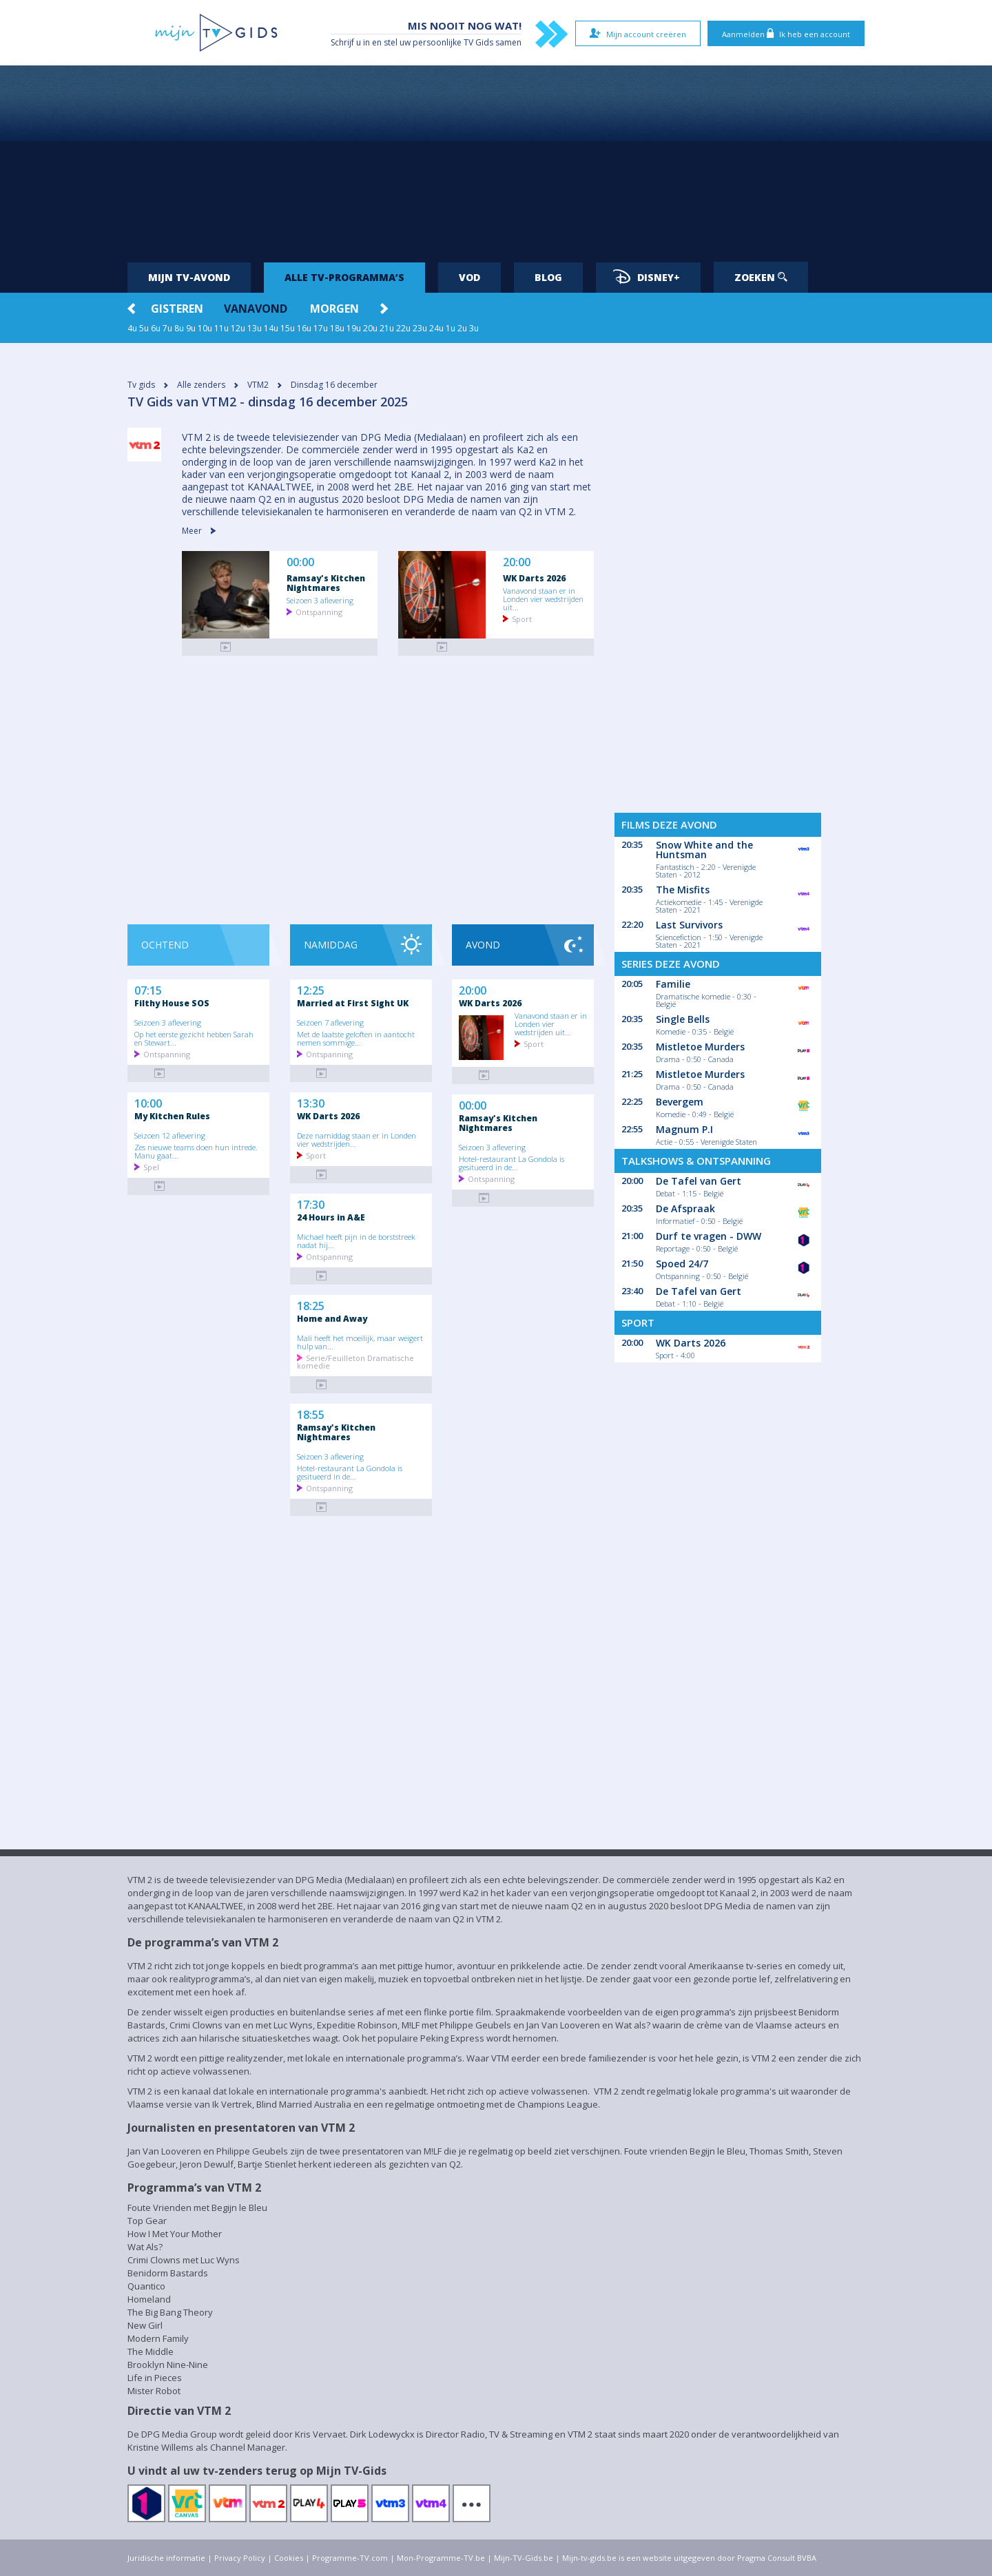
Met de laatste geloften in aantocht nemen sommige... (356, 1038)
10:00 (148, 1102)
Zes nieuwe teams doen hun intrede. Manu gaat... (196, 1151)
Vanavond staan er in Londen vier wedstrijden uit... (543, 598)
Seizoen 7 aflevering (330, 1022)
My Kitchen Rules (172, 1115)
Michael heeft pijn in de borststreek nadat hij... (356, 1240)
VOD (469, 277)
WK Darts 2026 (534, 577)
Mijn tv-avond (189, 277)
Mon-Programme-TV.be (441, 2558)
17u (320, 328)
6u (156, 328)
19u (354, 328)
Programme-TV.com (350, 2558)
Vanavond (255, 308)
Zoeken (760, 277)
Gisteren (177, 308)
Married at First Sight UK (353, 1002)
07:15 (148, 989)
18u (337, 328)
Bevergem (679, 1101)
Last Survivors (689, 924)
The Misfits (683, 889)
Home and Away (332, 1318)
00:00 (300, 562)
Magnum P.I (684, 1129)
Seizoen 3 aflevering (320, 600)
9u (191, 328)
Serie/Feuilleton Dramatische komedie (355, 1361)
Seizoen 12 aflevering (169, 1135)
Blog (548, 277)
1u (450, 328)
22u (403, 328)
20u (370, 328)
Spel (151, 1166)
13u (254, 328)
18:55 (310, 1413)
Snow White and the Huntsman (704, 849)
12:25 (310, 989)
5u (144, 328)
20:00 (516, 562)
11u (221, 328)
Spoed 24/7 (682, 1263)
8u (179, 328)
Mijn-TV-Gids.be (523, 2558)
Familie (673, 983)
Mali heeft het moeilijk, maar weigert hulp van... (360, 1342)
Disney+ (646, 276)
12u (238, 328)
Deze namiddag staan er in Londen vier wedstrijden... (356, 1139)
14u (271, 328)
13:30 (310, 1102)
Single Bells (683, 1019)
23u (420, 328)
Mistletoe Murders (700, 1046)
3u (474, 328)
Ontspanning (319, 611)
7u (167, 328)
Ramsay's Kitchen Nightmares (326, 582)
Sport (522, 618)
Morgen (334, 308)
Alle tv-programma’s (344, 277)
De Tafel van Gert (698, 1180)
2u (462, 328)
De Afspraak (685, 1208)
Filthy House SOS (171, 1002)
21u (387, 328)
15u (287, 328)
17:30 (310, 1203)
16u (304, 328)
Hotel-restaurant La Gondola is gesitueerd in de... (349, 1472)
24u (436, 328)
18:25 (310, 1304)
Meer (199, 531)
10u (205, 328)
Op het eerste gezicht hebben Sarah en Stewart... (194, 1038)
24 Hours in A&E (331, 1217)
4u (132, 328)
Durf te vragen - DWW (708, 1236)
